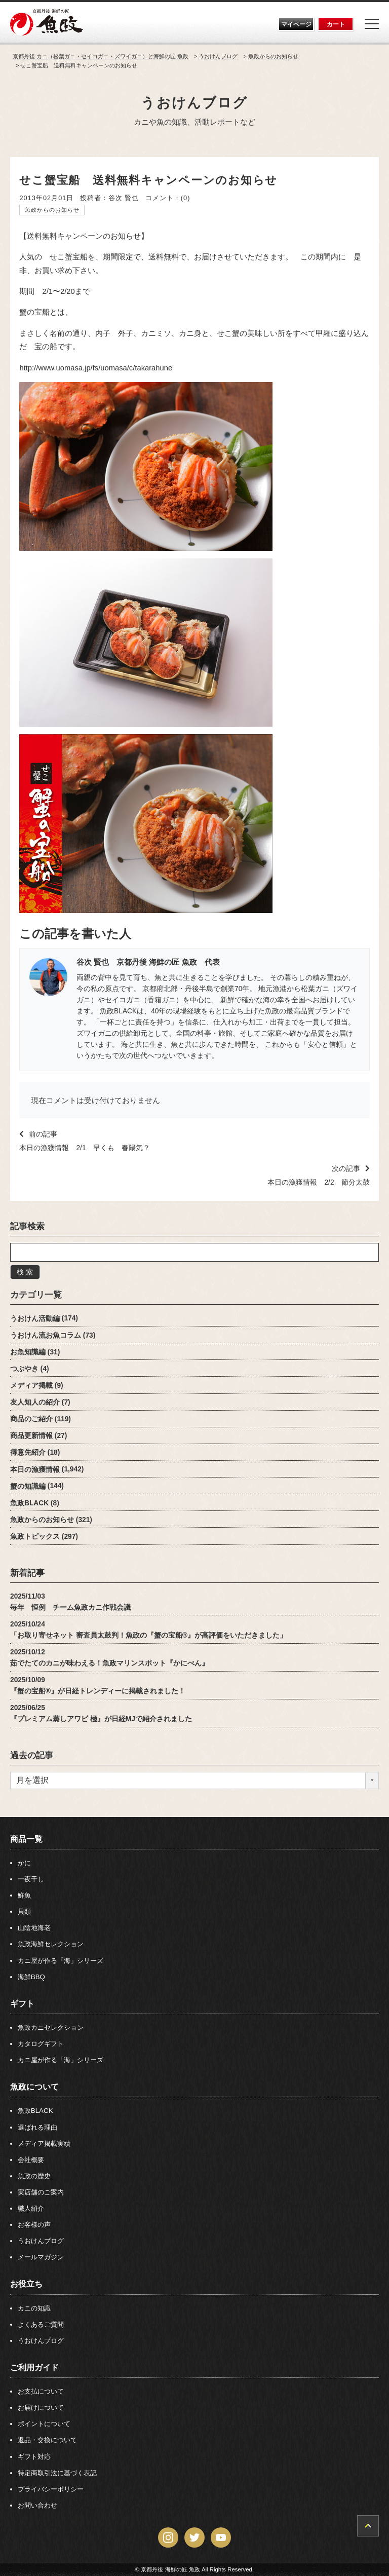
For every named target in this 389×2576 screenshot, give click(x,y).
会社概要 (31, 2160)
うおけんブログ (194, 102)
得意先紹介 (28, 1452)
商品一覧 (26, 1838)
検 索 (25, 1272)
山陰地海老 (34, 1927)
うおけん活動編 (35, 1318)
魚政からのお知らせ (52, 210)
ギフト (22, 2003)
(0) (185, 198)
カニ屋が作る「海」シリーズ (60, 1960)
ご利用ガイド (34, 2367)
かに (24, 1863)
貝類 (24, 1911)
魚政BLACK (29, 1503)
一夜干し (31, 1879)
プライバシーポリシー (51, 2489)
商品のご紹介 (31, 1419)
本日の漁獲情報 (35, 1469)
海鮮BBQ (31, 1977)
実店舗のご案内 (41, 2192)
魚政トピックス (35, 1536)
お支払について (41, 2391)
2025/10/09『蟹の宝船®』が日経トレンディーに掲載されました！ (97, 1685)
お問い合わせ (37, 2505)
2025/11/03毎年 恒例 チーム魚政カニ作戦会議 (70, 1602)
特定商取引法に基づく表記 (57, 2473)
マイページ (296, 24)
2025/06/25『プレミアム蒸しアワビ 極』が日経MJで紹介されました (101, 1713)
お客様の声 (34, 2224)
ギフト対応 (34, 2456)
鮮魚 (24, 1895)
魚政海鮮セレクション (51, 1944)
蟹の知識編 (28, 1486)
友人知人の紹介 (35, 1402)
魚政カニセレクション (51, 2027)
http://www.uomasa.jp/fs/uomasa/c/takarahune (95, 368)
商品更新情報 (31, 1435)
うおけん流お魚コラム (45, 1335)
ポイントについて (44, 2424)
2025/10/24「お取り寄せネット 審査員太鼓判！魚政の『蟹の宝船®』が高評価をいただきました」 (148, 1629)
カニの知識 (34, 2308)
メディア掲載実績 (44, 2143)
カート (336, 24)
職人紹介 (31, 2208)
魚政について (34, 2086)
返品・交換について (47, 2440)
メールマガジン (41, 2257)
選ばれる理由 (37, 2127)
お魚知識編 (28, 1352)
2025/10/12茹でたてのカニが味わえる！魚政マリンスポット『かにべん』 (109, 1657)
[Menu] (372, 24)
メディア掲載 (31, 1385)
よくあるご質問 (41, 2324)
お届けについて (41, 2407)
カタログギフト (41, 2044)
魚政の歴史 (34, 2176)
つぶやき (24, 1369)
